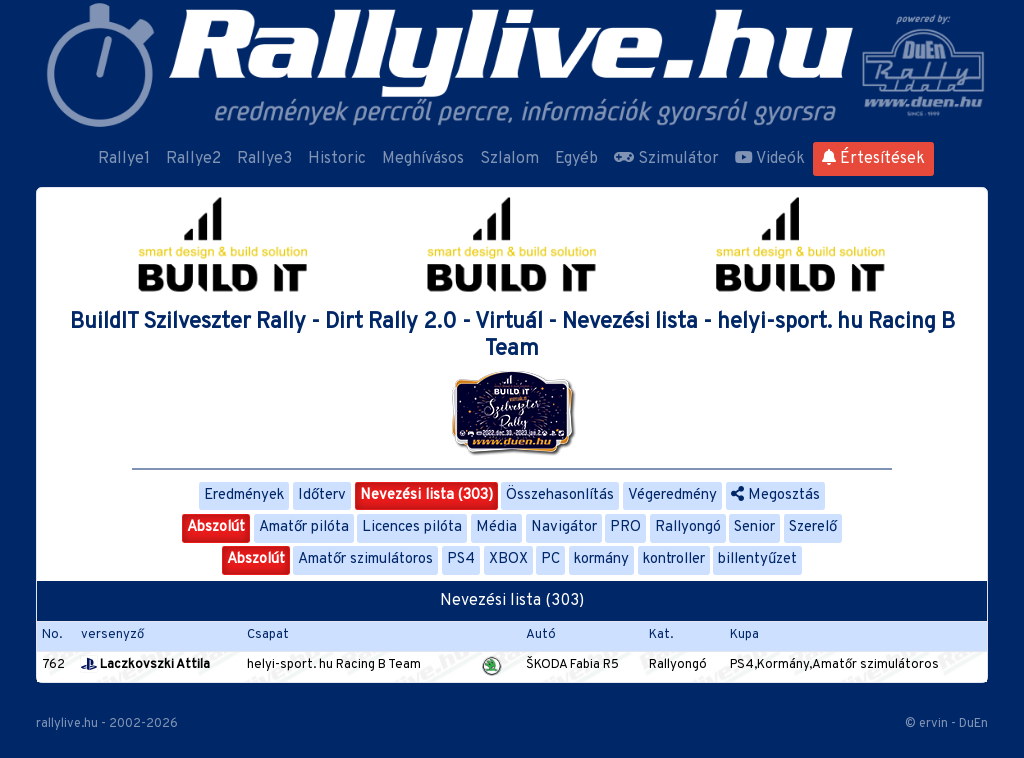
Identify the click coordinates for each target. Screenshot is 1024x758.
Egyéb (576, 159)
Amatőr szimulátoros (365, 559)
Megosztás (775, 495)
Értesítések (873, 159)
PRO (625, 527)
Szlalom (509, 159)
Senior (754, 527)
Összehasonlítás (560, 495)
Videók (770, 159)
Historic (337, 159)
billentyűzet (757, 559)
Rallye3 (264, 159)
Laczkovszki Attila (145, 665)
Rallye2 (193, 159)
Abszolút (216, 527)
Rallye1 (124, 159)
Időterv (322, 495)
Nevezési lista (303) (426, 495)
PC (550, 559)
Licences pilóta (412, 527)
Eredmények (244, 495)
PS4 (461, 559)
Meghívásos (423, 159)
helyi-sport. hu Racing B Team (334, 665)
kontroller (674, 559)
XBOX (508, 559)
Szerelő (813, 527)
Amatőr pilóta (304, 527)
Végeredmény (672, 495)
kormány (601, 559)
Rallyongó (688, 527)
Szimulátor (666, 159)
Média (496, 527)
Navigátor (564, 527)
